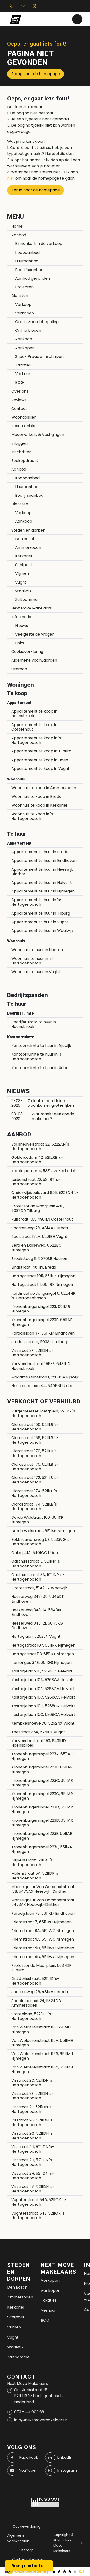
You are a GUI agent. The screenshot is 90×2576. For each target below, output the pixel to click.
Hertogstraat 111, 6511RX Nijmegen (42, 1284)
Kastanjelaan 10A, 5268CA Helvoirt (43, 1680)
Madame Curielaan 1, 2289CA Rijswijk (45, 1377)
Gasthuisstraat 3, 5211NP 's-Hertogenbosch (36, 1564)
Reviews (18, 400)
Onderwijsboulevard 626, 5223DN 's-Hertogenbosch (45, 1195)
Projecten (24, 287)
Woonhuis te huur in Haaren (37, 949)
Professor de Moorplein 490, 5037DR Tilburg (37, 1208)
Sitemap (19, 669)
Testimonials (23, 426)
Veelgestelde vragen (34, 634)
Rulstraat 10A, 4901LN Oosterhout (42, 1219)
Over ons (19, 391)
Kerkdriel (23, 556)
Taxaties (23, 365)
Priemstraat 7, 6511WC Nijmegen (41, 1922)
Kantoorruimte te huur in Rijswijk (41, 1045)
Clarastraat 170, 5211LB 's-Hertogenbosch (35, 1453)
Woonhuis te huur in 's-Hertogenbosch (32, 961)
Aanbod (18, 235)
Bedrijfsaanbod (29, 269)
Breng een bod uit (29, 2566)
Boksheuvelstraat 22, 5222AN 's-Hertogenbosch (41, 1146)
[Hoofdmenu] (77, 19)
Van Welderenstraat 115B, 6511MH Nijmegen (42, 2056)
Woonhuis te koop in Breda (36, 796)
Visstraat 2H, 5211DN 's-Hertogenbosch (32, 2149)
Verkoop (23, 304)
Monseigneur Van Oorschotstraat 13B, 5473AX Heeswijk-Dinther (43, 1889)
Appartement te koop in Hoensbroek (34, 714)
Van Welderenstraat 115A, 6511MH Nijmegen (42, 2043)
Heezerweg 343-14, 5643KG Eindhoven (37, 1612)
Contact (19, 408)
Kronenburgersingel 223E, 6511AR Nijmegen (41, 1836)
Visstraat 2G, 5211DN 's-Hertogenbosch (32, 2122)
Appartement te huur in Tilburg (40, 913)
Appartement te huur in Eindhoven (44, 860)
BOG (19, 382)
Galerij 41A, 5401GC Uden (34, 1552)
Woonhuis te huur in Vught (35, 972)
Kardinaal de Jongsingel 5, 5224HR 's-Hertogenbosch (43, 1296)
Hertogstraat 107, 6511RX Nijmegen (43, 1645)
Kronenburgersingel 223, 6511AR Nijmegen (40, 1309)
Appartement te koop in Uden (39, 760)
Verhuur (22, 374)
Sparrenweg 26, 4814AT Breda (39, 1992)
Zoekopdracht (24, 460)
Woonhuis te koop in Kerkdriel (39, 805)
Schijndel (23, 564)
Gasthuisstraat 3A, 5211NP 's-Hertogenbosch (38, 1577)
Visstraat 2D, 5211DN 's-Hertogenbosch (32, 2083)
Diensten (19, 295)
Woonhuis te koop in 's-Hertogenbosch (33, 816)
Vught (20, 582)
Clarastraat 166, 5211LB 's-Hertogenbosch (35, 1427)
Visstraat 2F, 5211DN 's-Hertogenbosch (32, 1353)
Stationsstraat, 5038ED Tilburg (39, 1342)
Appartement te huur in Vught (39, 922)
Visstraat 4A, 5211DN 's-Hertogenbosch (32, 2189)
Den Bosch (25, 539)
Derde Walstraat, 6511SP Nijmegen (43, 1531)
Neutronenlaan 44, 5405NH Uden (42, 1385)
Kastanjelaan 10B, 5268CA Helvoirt (43, 1688)
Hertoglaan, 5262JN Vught (35, 1636)
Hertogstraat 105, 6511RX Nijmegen (43, 1276)
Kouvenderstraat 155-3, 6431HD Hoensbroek (40, 1366)
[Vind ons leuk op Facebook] (24, 2457)
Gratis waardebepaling (37, 322)
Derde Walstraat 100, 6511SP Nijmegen (37, 1520)
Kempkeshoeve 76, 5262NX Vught (43, 1723)
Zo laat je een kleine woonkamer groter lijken (42, 1103)
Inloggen (19, 443)
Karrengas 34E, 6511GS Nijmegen (41, 1662)
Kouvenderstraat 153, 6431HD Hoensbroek (38, 1743)
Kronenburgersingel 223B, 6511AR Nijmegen (41, 1322)
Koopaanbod (27, 252)
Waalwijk (23, 591)
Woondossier (23, 417)
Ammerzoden (28, 547)
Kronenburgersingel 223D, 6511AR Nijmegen (42, 1809)
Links (19, 643)
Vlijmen (22, 573)
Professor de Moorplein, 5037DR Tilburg (41, 1968)
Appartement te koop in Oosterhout (34, 727)
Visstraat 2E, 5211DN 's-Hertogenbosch (32, 2096)
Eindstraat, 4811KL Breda (33, 1267)
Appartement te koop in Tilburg (41, 751)
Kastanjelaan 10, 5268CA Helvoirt (41, 1671)
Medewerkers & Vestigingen (37, 434)
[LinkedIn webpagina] (62, 2457)
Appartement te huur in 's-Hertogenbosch (36, 902)
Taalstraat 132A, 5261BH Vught (39, 1236)
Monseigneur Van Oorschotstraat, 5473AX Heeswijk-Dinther (43, 1902)
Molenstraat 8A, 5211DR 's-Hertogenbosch (35, 1876)
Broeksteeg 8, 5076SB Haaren (39, 1258)
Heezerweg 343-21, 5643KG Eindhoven (37, 1625)
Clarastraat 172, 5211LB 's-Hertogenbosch (35, 1480)
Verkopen (24, 313)
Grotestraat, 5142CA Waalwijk (39, 1588)
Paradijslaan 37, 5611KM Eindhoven (43, 1333)
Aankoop (23, 339)
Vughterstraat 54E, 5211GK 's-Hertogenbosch (38, 2215)
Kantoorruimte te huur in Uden (39, 1067)
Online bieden (28, 330)
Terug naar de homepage (35, 74)
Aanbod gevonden (32, 278)
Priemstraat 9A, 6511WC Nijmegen (42, 1930)
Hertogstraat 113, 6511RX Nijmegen (42, 1654)
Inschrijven (21, 452)
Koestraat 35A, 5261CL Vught (38, 1732)
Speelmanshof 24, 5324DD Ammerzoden (36, 2003)
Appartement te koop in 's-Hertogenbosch (37, 740)
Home (17, 226)
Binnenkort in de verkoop (38, 243)
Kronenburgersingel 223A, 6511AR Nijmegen (42, 1756)
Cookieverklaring (27, 651)
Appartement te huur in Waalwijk (42, 930)
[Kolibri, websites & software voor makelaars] (81, 2543)
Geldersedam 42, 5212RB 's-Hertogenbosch (37, 1160)
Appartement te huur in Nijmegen (43, 891)
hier (10, 178)
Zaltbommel (26, 599)
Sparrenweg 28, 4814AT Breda (39, 1228)
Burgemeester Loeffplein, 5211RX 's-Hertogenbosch (44, 1413)
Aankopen (25, 348)
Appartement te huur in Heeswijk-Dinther (43, 872)
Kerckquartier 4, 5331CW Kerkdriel (43, 1171)
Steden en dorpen (28, 530)
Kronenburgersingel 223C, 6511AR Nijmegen (42, 1783)
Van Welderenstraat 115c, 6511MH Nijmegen (42, 2069)
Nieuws (21, 625)
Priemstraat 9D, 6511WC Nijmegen (42, 1948)
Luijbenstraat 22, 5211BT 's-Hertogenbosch (35, 1182)
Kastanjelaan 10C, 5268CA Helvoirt (43, 1697)
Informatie (21, 617)
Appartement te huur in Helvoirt (41, 882)
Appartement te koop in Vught (40, 768)
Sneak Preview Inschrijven (39, 356)
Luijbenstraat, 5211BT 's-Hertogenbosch (33, 1862)
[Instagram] (62, 2470)
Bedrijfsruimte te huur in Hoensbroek (33, 1024)
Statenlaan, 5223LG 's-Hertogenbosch (32, 2016)
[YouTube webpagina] (24, 2470)
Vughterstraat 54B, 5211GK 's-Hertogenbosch (39, 2202)
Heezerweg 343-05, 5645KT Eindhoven (37, 1599)
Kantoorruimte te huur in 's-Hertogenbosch (37, 1057)
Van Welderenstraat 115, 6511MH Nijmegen (41, 2029)
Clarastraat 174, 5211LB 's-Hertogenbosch (35, 1493)
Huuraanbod (26, 261)
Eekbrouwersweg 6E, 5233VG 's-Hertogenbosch (41, 1542)
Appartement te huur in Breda (39, 852)
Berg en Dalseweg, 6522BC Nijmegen (36, 1247)
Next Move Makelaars (31, 608)
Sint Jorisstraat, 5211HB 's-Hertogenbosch (35, 1981)
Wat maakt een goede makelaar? (42, 1116)
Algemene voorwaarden (34, 660)
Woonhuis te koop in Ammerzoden (43, 788)
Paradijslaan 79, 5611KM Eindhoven (43, 1913)
